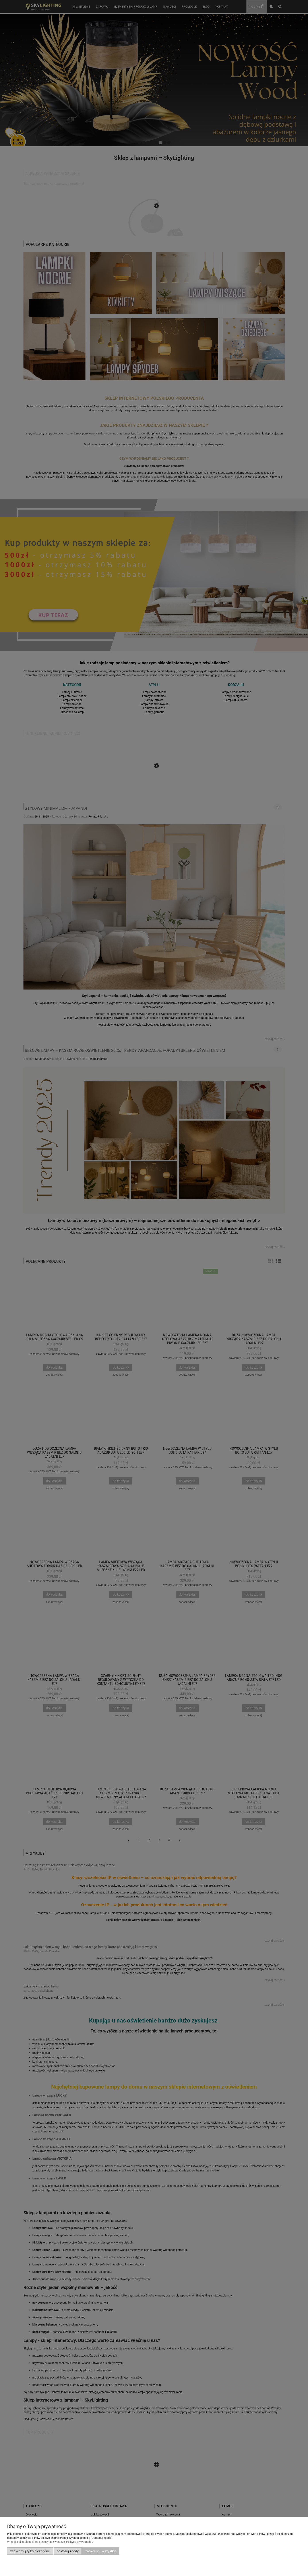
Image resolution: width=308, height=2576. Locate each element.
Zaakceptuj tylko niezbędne (30, 2551)
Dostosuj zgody (67, 2551)
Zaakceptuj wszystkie (100, 2551)
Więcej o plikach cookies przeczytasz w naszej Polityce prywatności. (50, 2541)
